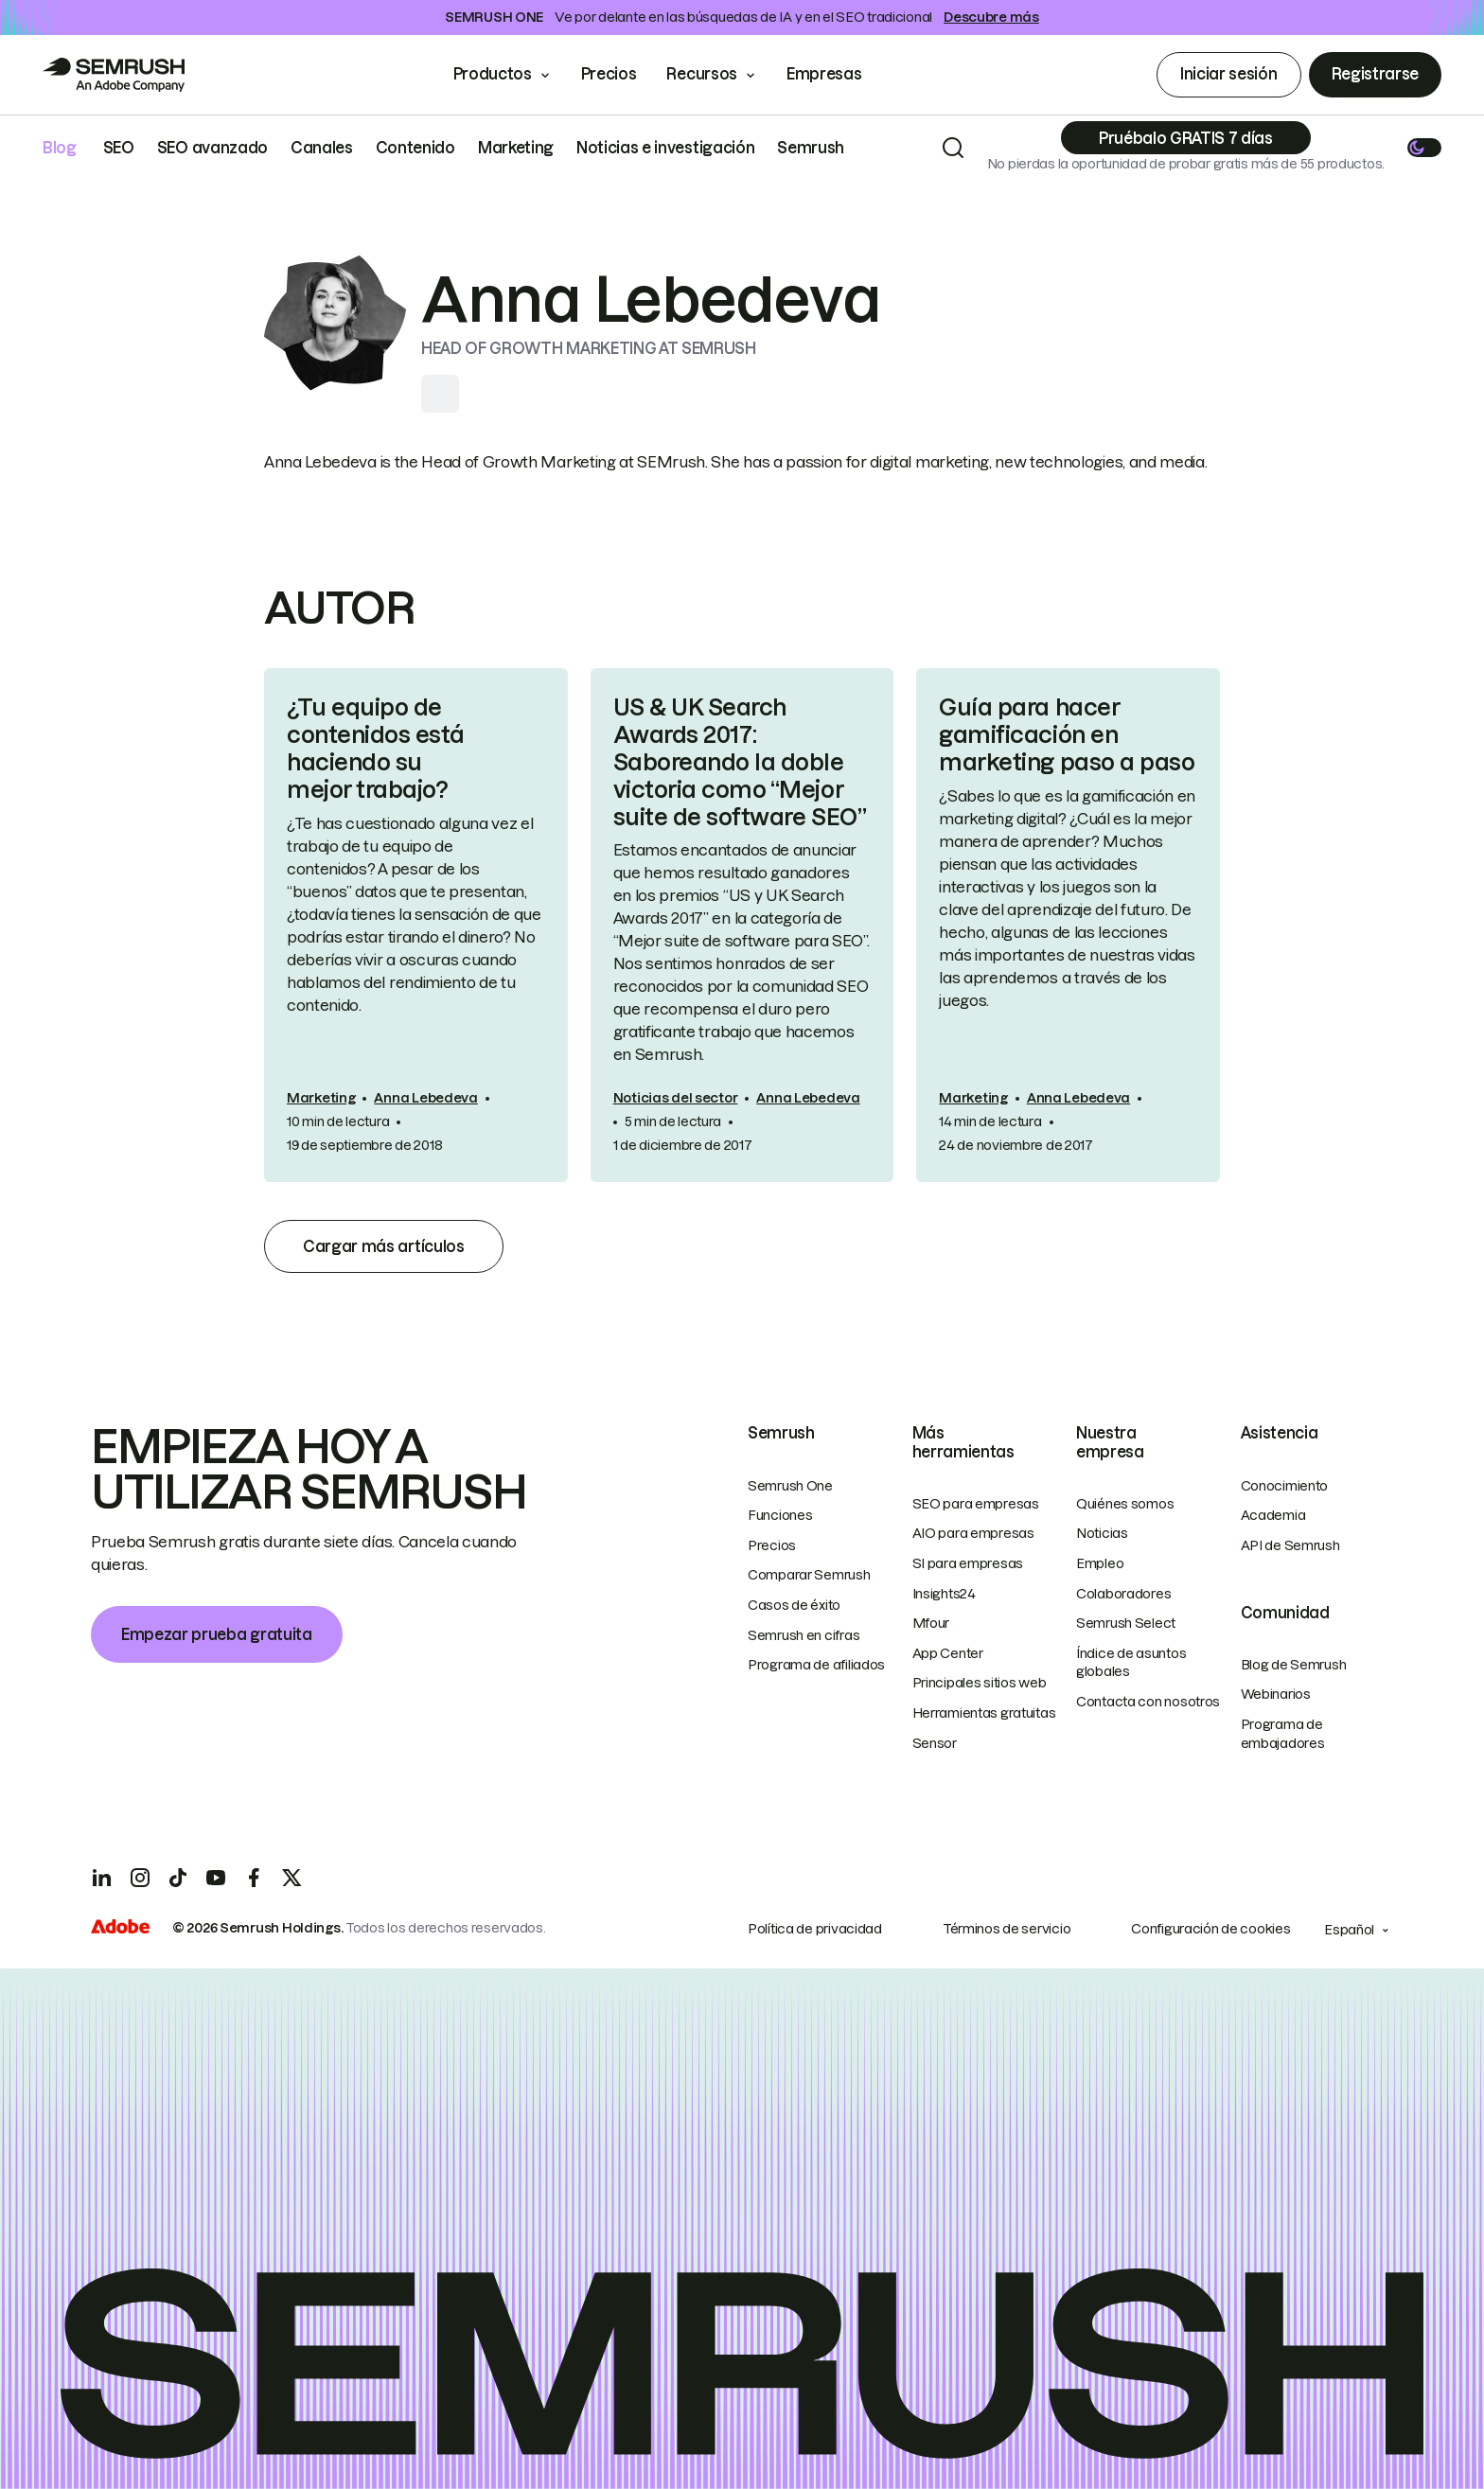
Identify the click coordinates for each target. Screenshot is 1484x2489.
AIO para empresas (973, 1533)
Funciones (780, 1515)
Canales (322, 147)
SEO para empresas (975, 1503)
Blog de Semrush (1294, 1664)
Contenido (415, 147)
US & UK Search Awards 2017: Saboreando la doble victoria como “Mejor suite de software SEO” (739, 762)
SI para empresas (968, 1563)
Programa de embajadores (1283, 1734)
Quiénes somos (1125, 1503)
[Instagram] (140, 1877)
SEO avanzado (212, 147)
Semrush (810, 147)
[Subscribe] (1186, 137)
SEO (118, 147)
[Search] (953, 147)
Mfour (931, 1623)
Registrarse (1375, 73)
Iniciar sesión (1229, 73)
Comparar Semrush (809, 1574)
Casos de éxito (794, 1605)
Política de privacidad (815, 1928)
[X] (291, 1877)
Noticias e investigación (665, 147)
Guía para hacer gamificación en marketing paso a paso (1066, 735)
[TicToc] (178, 1877)
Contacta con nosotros (1148, 1701)
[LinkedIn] (102, 1877)
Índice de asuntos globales (1131, 1663)
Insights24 (944, 1593)
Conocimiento (1285, 1485)
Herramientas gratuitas (984, 1713)
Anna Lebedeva (425, 1097)
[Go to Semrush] (114, 75)
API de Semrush (1290, 1545)
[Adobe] (120, 1928)
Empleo (1099, 1563)
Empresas (837, 73)
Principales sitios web (979, 1682)
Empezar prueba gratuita (216, 1634)
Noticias (1102, 1533)
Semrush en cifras (803, 1635)
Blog (60, 147)
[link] (416, 925)
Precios (609, 73)
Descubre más (991, 17)
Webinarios (1276, 1694)
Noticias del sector (675, 1097)
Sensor (934, 1743)
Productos (492, 73)
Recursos (701, 73)
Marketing (516, 147)
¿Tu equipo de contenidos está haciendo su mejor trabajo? (376, 748)
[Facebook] (253, 1877)
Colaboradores (1123, 1593)
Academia (1273, 1515)
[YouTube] (215, 1877)
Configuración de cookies (1210, 1928)
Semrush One (790, 1485)
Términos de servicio (1006, 1928)
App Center (947, 1653)
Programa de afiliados (816, 1664)
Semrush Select (1125, 1623)
